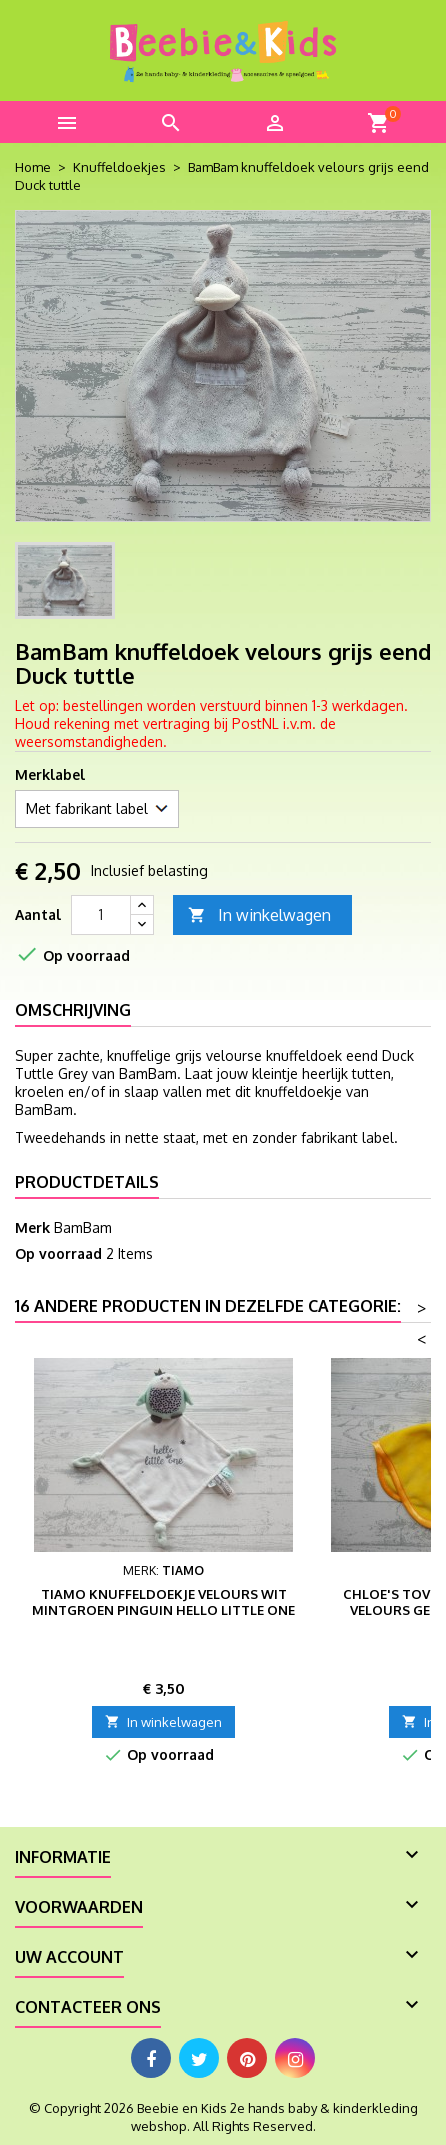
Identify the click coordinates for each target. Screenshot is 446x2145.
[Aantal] (101, 915)
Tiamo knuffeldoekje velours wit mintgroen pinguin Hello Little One (163, 1602)
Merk (32, 1227)
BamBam (83, 1227)
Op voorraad (58, 1253)
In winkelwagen (259, 915)
